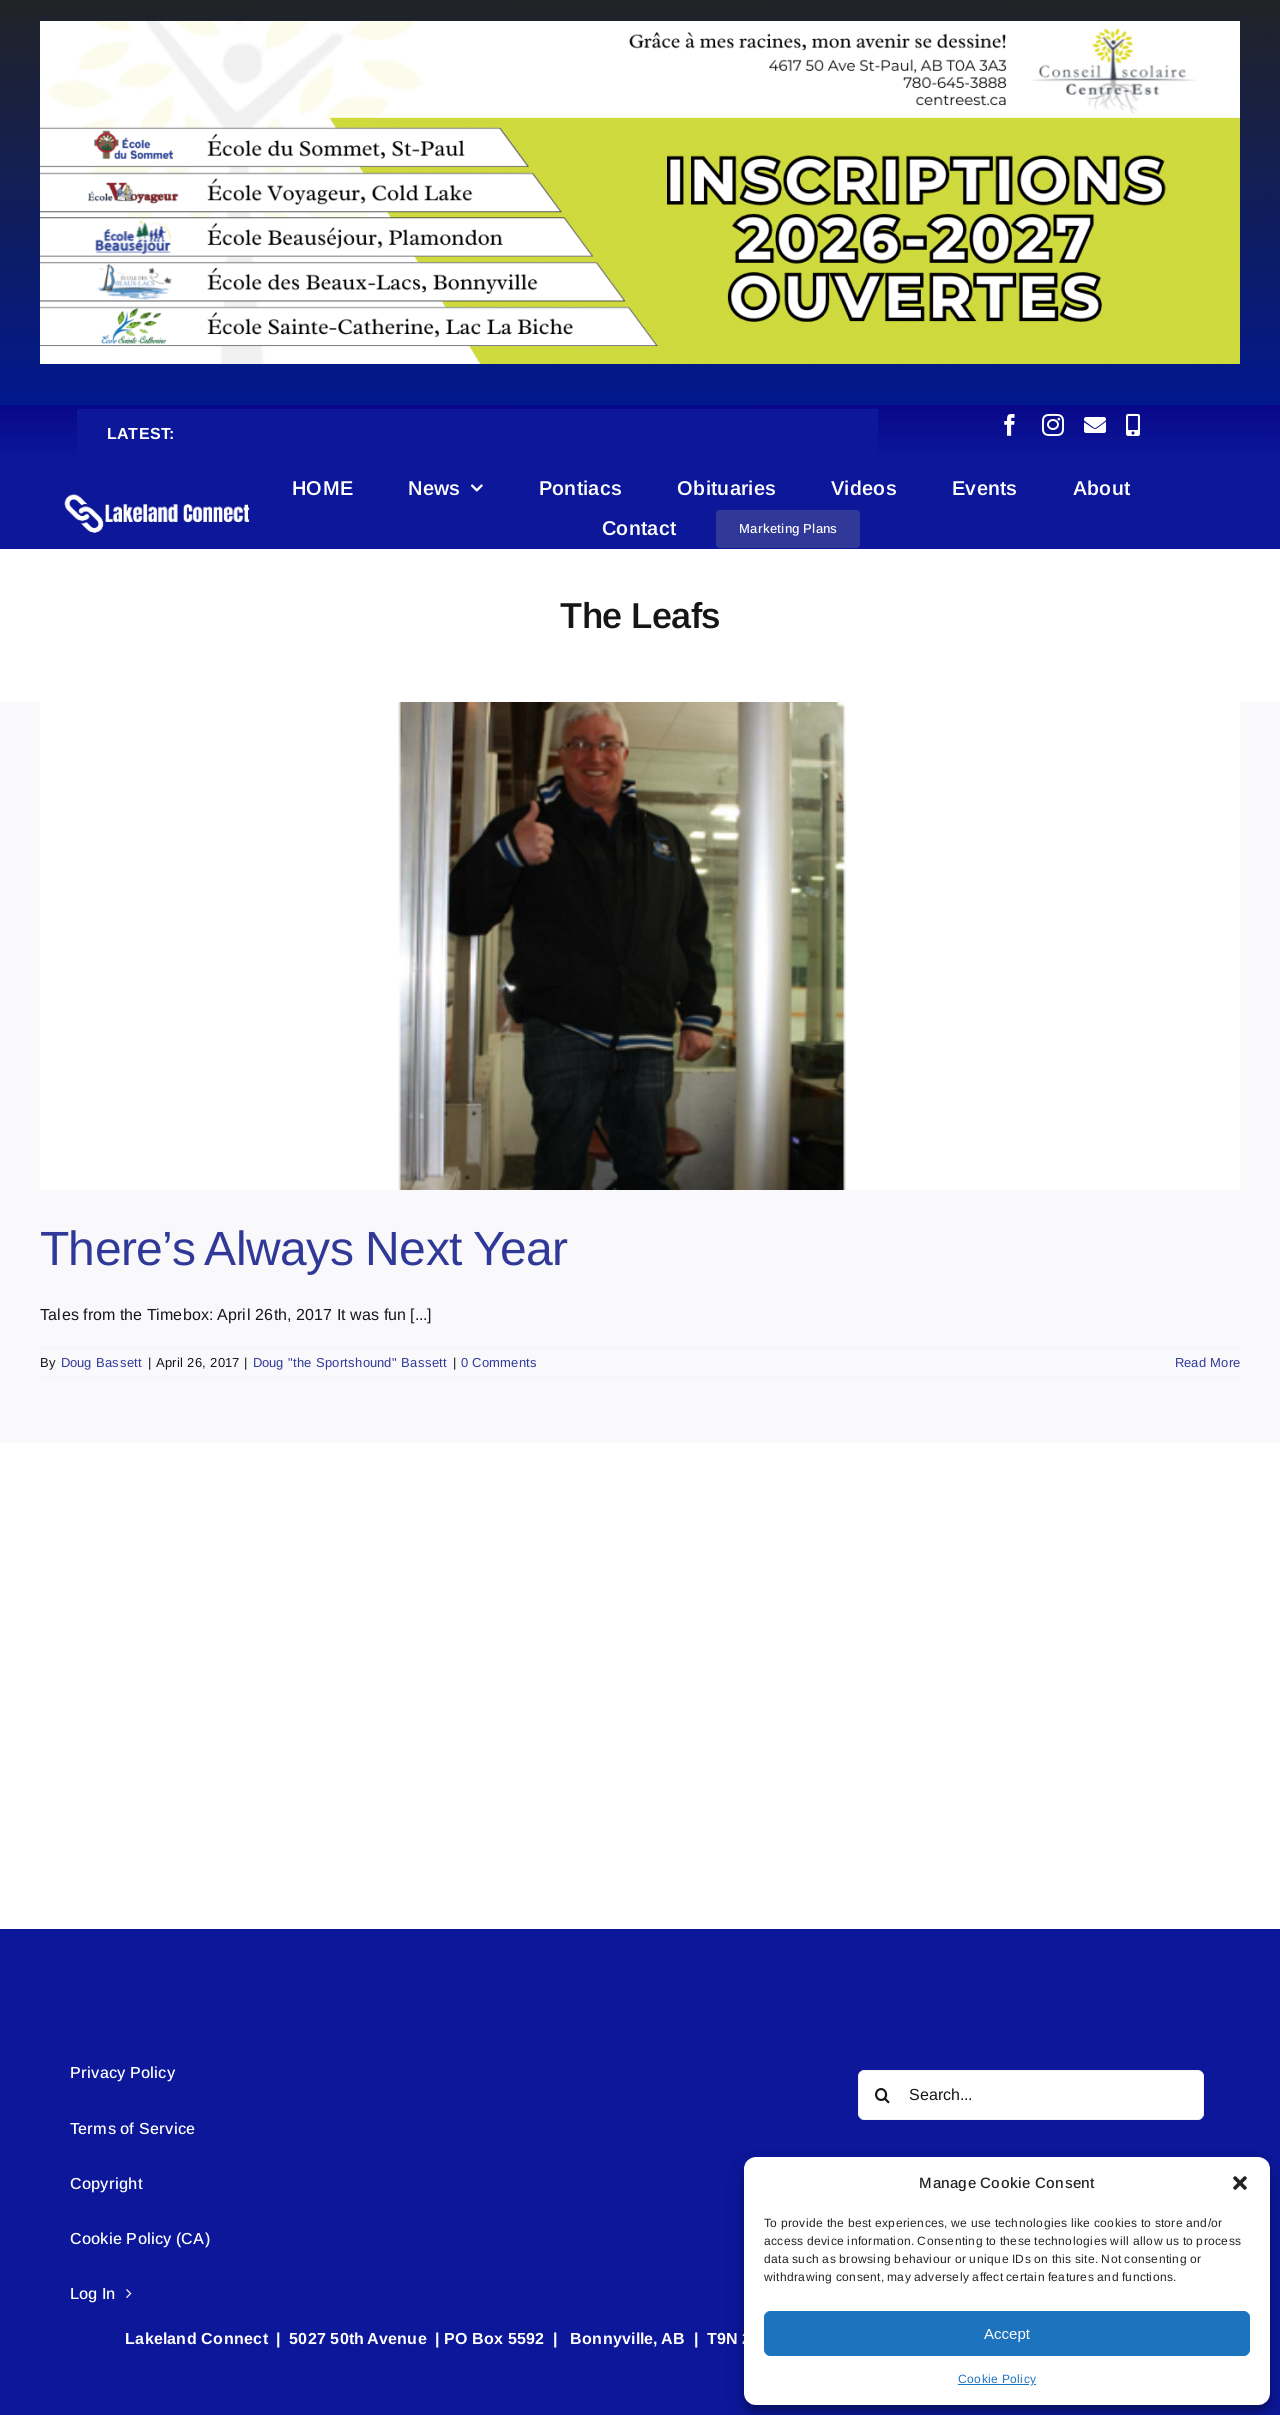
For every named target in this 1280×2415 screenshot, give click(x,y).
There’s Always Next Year (304, 1248)
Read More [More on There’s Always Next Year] (1207, 1362)
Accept (1007, 2333)
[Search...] (1031, 2095)
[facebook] (1010, 425)
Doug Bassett (102, 1362)
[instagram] (1053, 425)
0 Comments (499, 1362)
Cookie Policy (997, 2379)
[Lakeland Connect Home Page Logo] (158, 494)
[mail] (1095, 425)
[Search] (883, 2095)
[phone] (1133, 425)
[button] (1240, 2183)
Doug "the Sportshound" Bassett (350, 1362)
